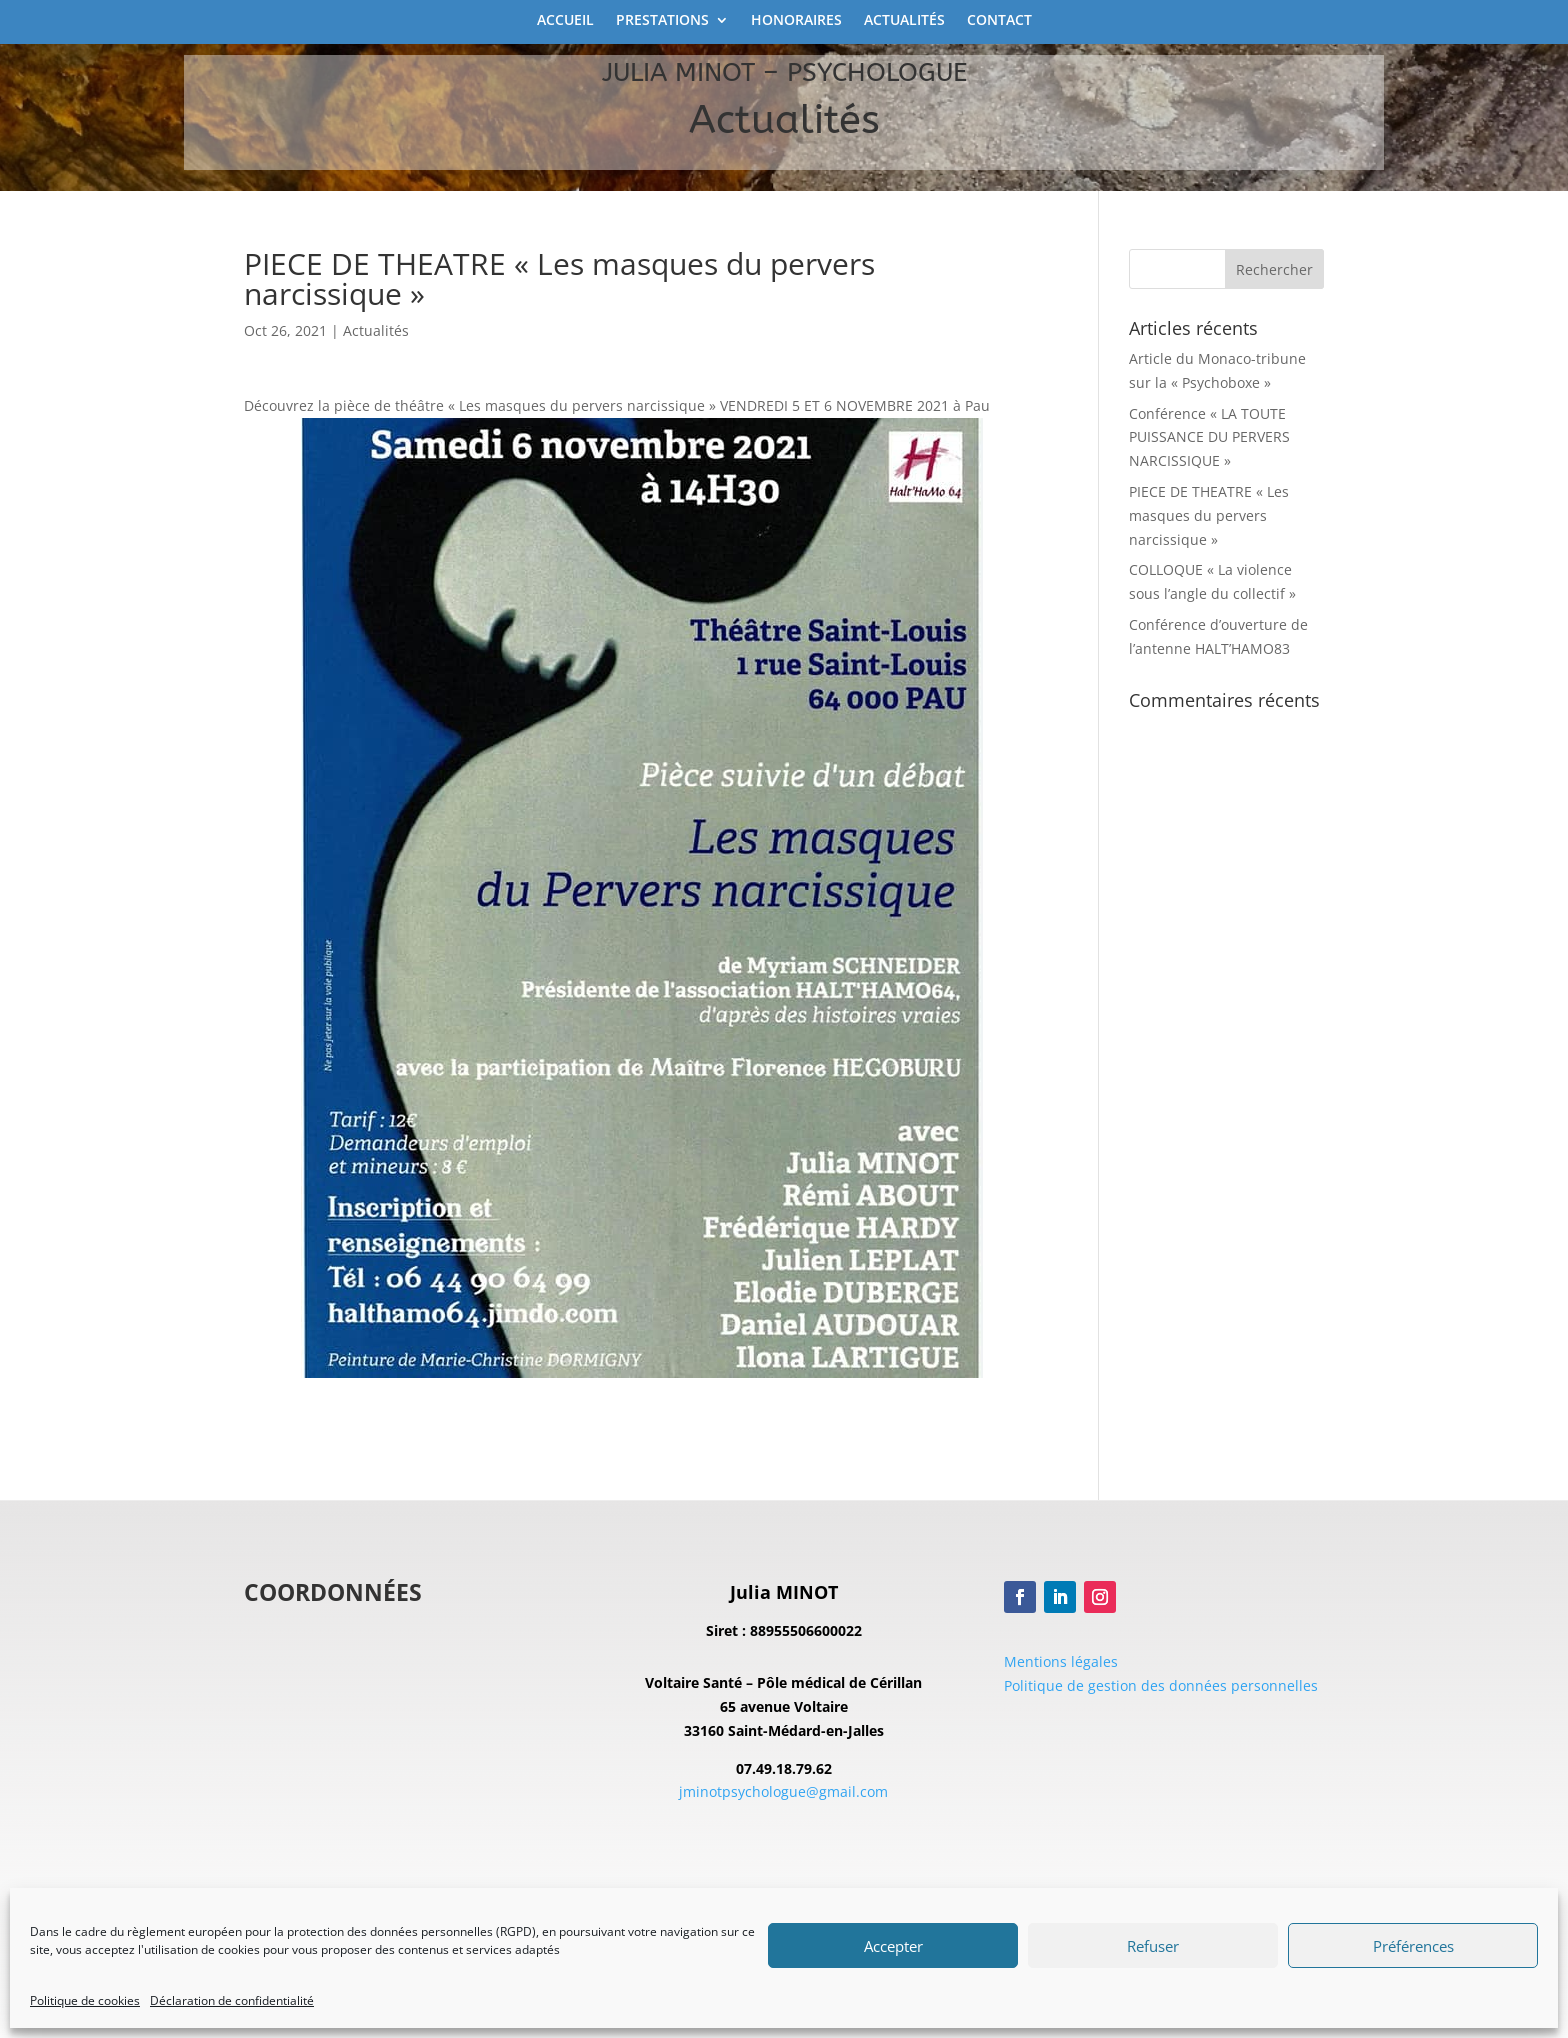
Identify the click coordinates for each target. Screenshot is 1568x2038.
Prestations (662, 21)
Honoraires (796, 21)
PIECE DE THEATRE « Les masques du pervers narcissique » (1209, 515)
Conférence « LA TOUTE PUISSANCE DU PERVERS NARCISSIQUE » (1209, 437)
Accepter (893, 1946)
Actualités (904, 21)
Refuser (1153, 1946)
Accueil (565, 21)
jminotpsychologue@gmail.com (783, 1791)
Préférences (1413, 1946)
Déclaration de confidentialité (232, 2000)
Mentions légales (1061, 1661)
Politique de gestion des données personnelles (1161, 1685)
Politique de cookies (85, 2000)
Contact (999, 21)
